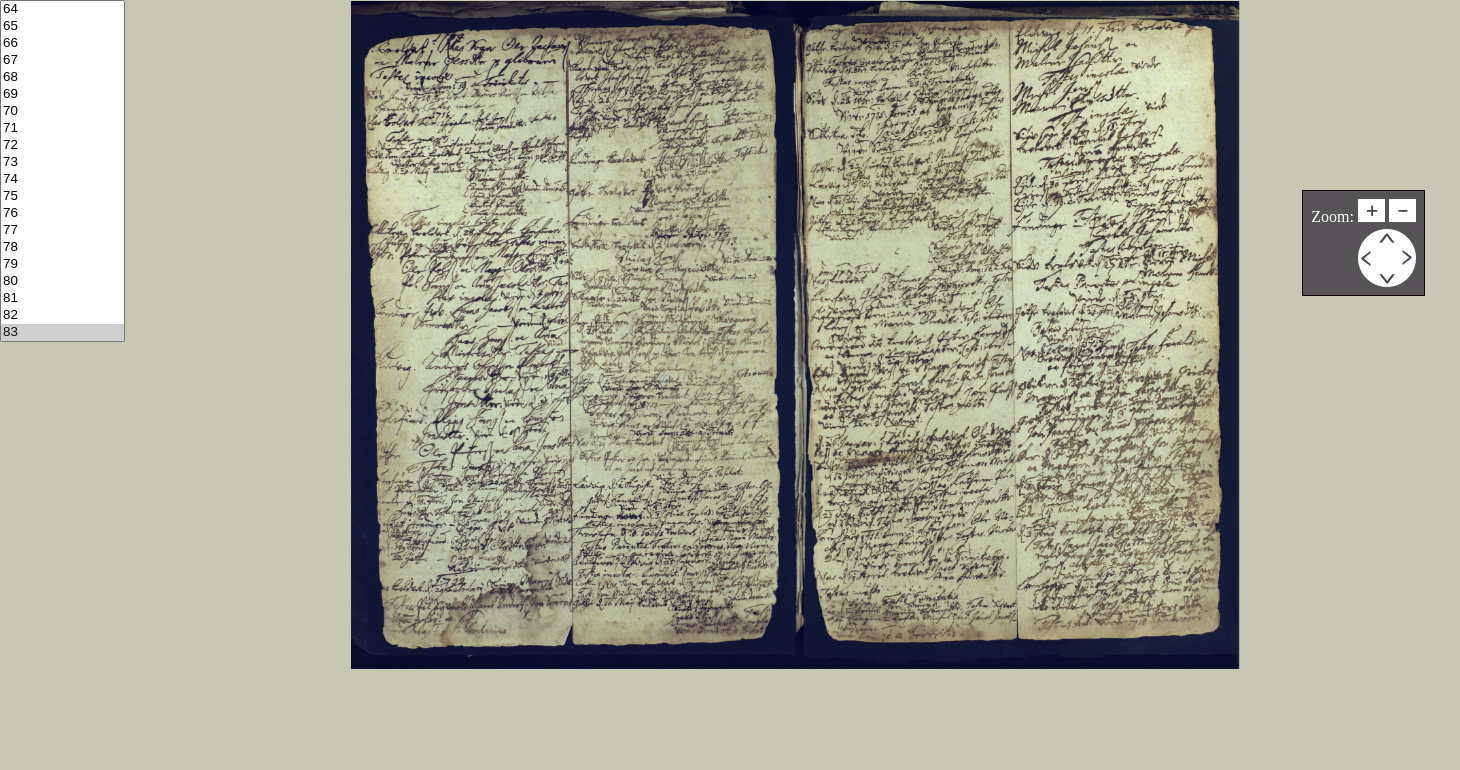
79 (62, 264)
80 (62, 281)
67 (62, 60)
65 (62, 26)
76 (62, 213)
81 (62, 298)
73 (62, 162)
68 (62, 77)
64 (62, 9)
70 (62, 111)
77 (62, 230)
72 (62, 145)
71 (62, 128)
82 (62, 315)
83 (62, 332)
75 (62, 196)
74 (62, 179)
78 (62, 247)
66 (62, 43)
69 (62, 94)
